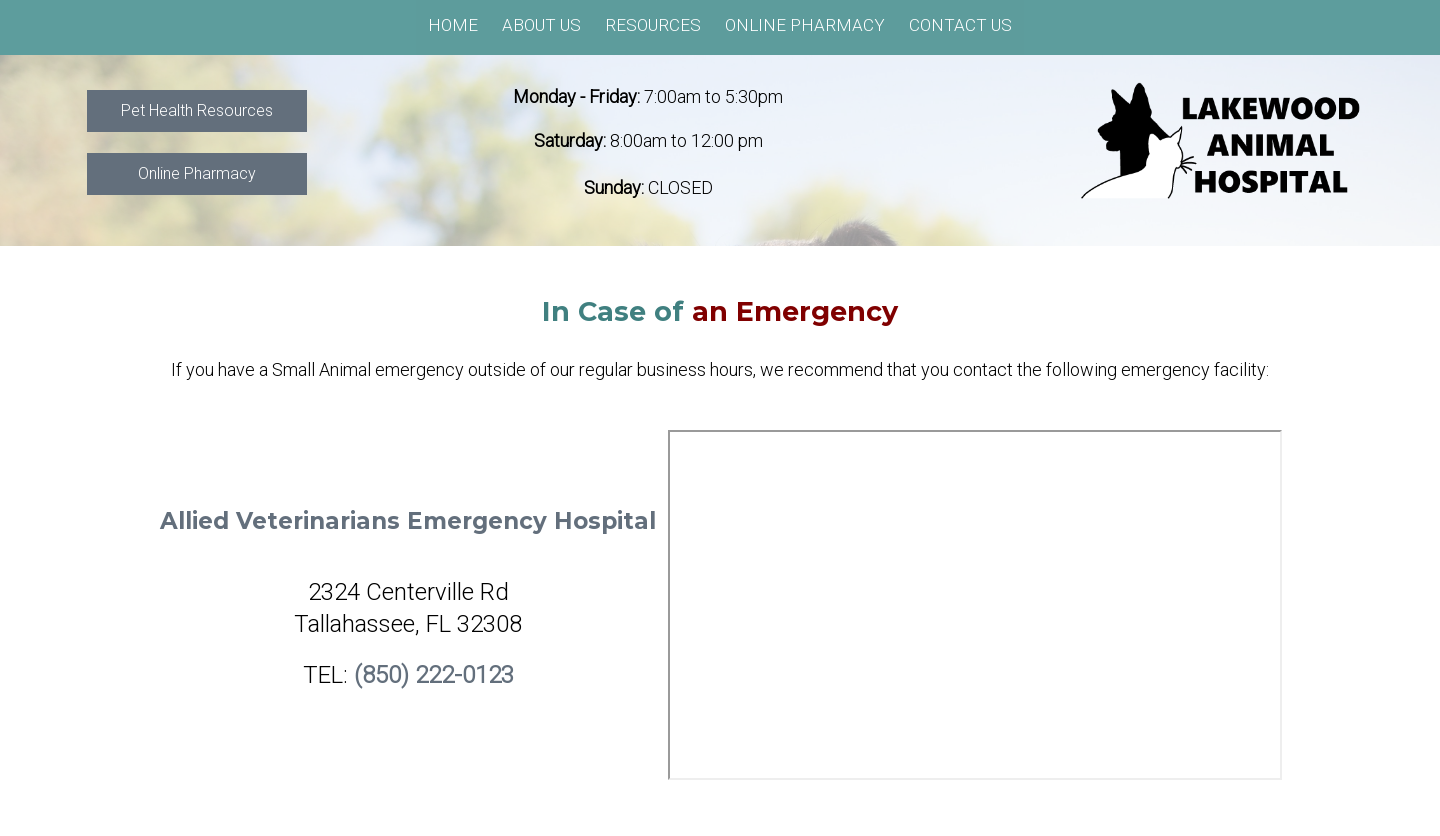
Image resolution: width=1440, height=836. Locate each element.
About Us (541, 25)
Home (453, 25)
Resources (653, 25)
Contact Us (960, 25)
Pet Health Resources (197, 110)
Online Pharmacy (805, 25)
